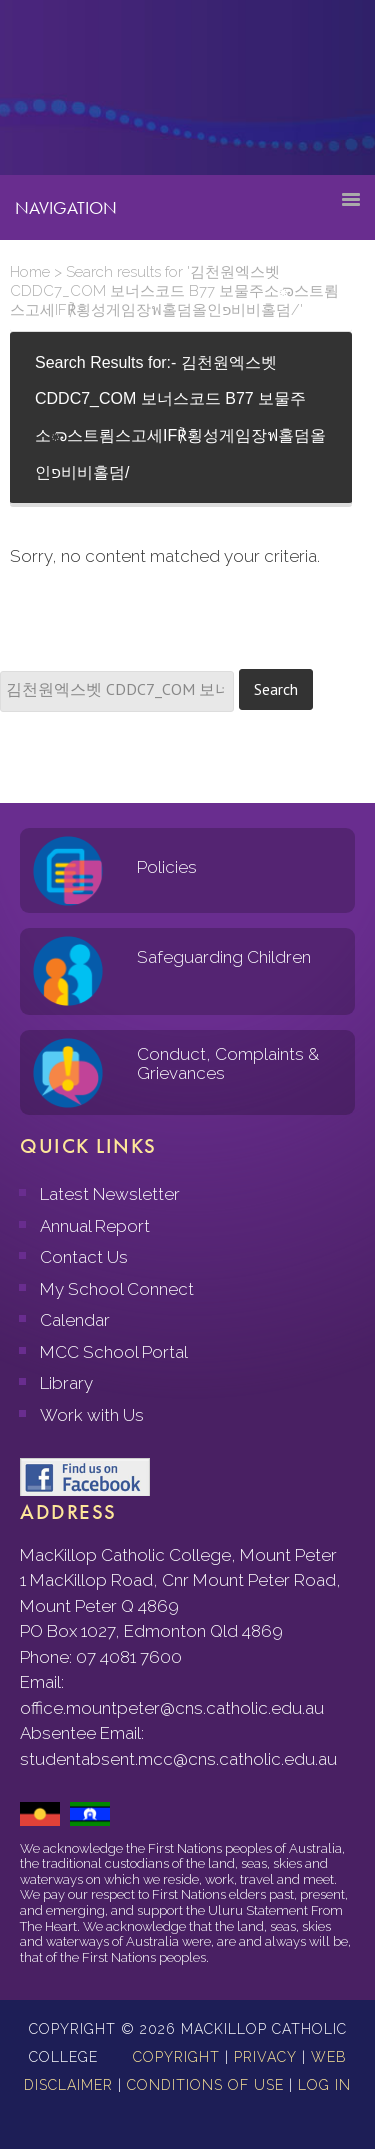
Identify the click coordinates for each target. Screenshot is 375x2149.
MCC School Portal (114, 1352)
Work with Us (92, 1415)
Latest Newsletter (110, 1194)
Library (66, 1383)
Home (30, 272)
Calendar (75, 1320)
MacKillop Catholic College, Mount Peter (82, 95)
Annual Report (95, 1226)
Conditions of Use (205, 2085)
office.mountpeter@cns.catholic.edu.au (172, 1708)
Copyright (176, 2057)
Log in (324, 2085)
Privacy (265, 2057)
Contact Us (84, 1257)
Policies (167, 867)
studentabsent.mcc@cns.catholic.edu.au (178, 1759)
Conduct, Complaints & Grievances (228, 1063)
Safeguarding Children (224, 957)
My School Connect (117, 1289)
